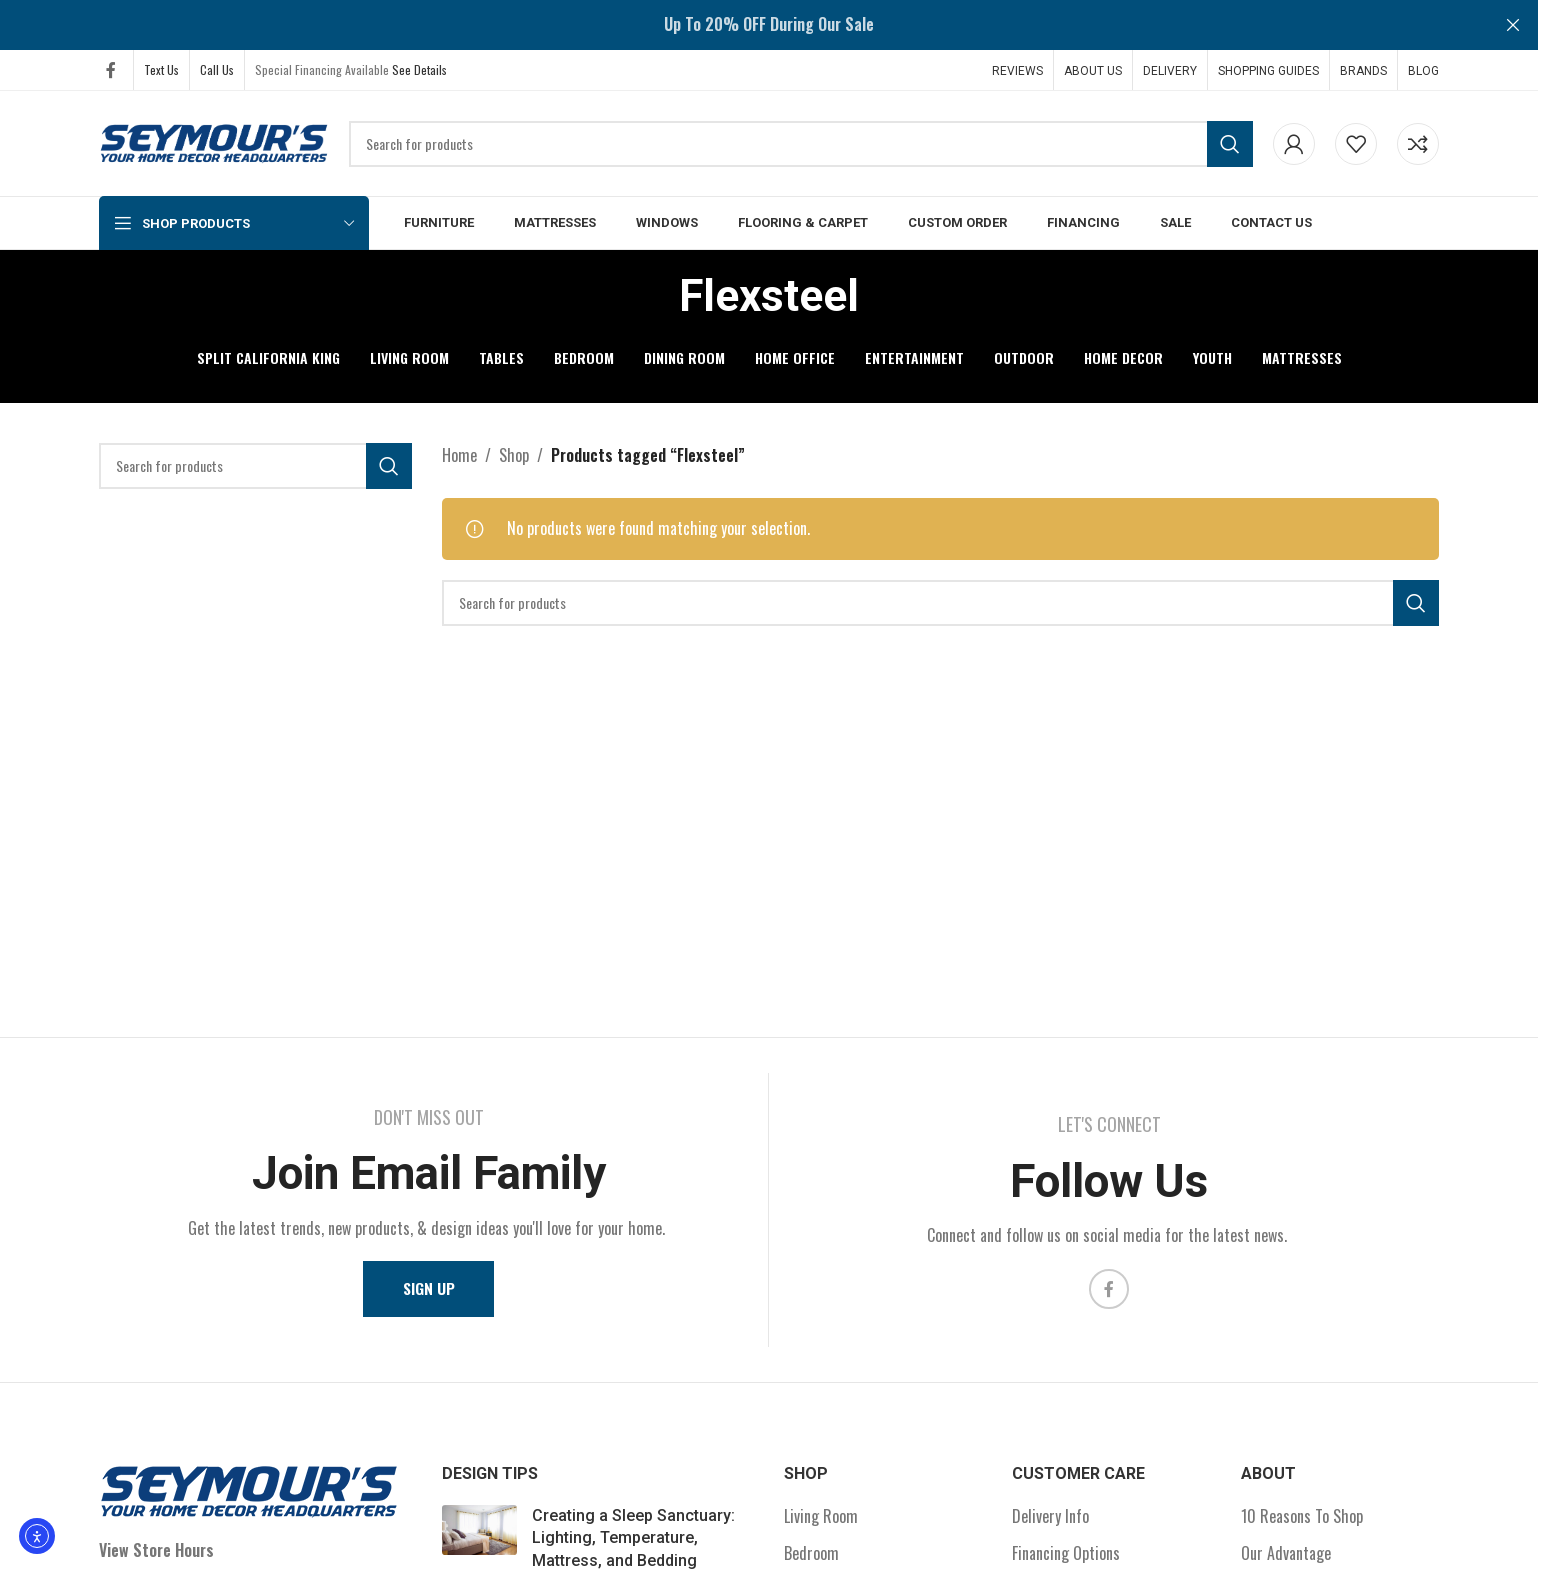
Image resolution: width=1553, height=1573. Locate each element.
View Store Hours (156, 1550)
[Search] (801, 144)
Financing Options (1066, 1554)
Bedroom (811, 1554)
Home (459, 455)
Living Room (821, 1517)
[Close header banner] (1513, 25)
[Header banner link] (769, 25)
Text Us (161, 69)
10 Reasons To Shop (1302, 1517)
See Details (419, 69)
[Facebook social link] (111, 69)
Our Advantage (1286, 1554)
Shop (514, 455)
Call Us (217, 69)
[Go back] (654, 296)
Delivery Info (1050, 1517)
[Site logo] (214, 141)
